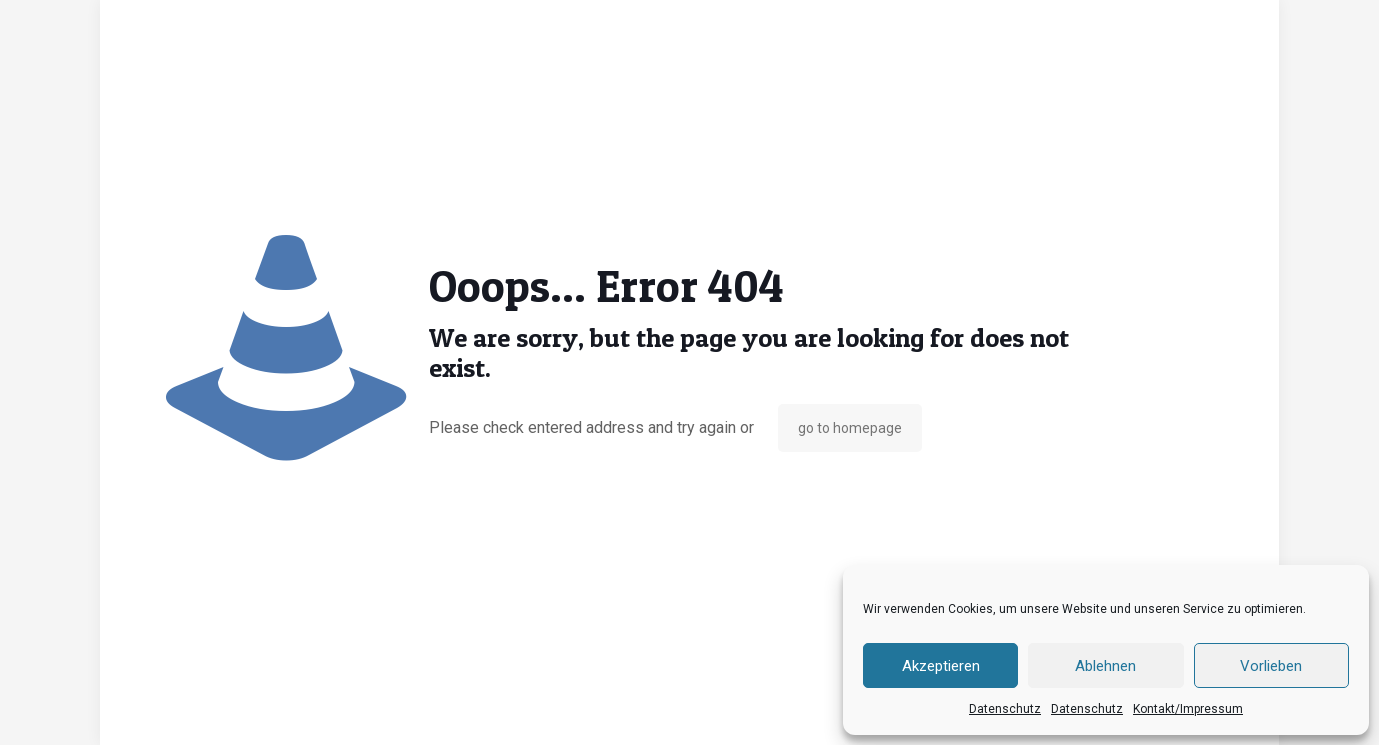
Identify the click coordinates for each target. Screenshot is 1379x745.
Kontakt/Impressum (1188, 709)
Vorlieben (1271, 666)
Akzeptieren (941, 666)
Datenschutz (1005, 709)
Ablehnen (1105, 666)
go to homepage (850, 428)
